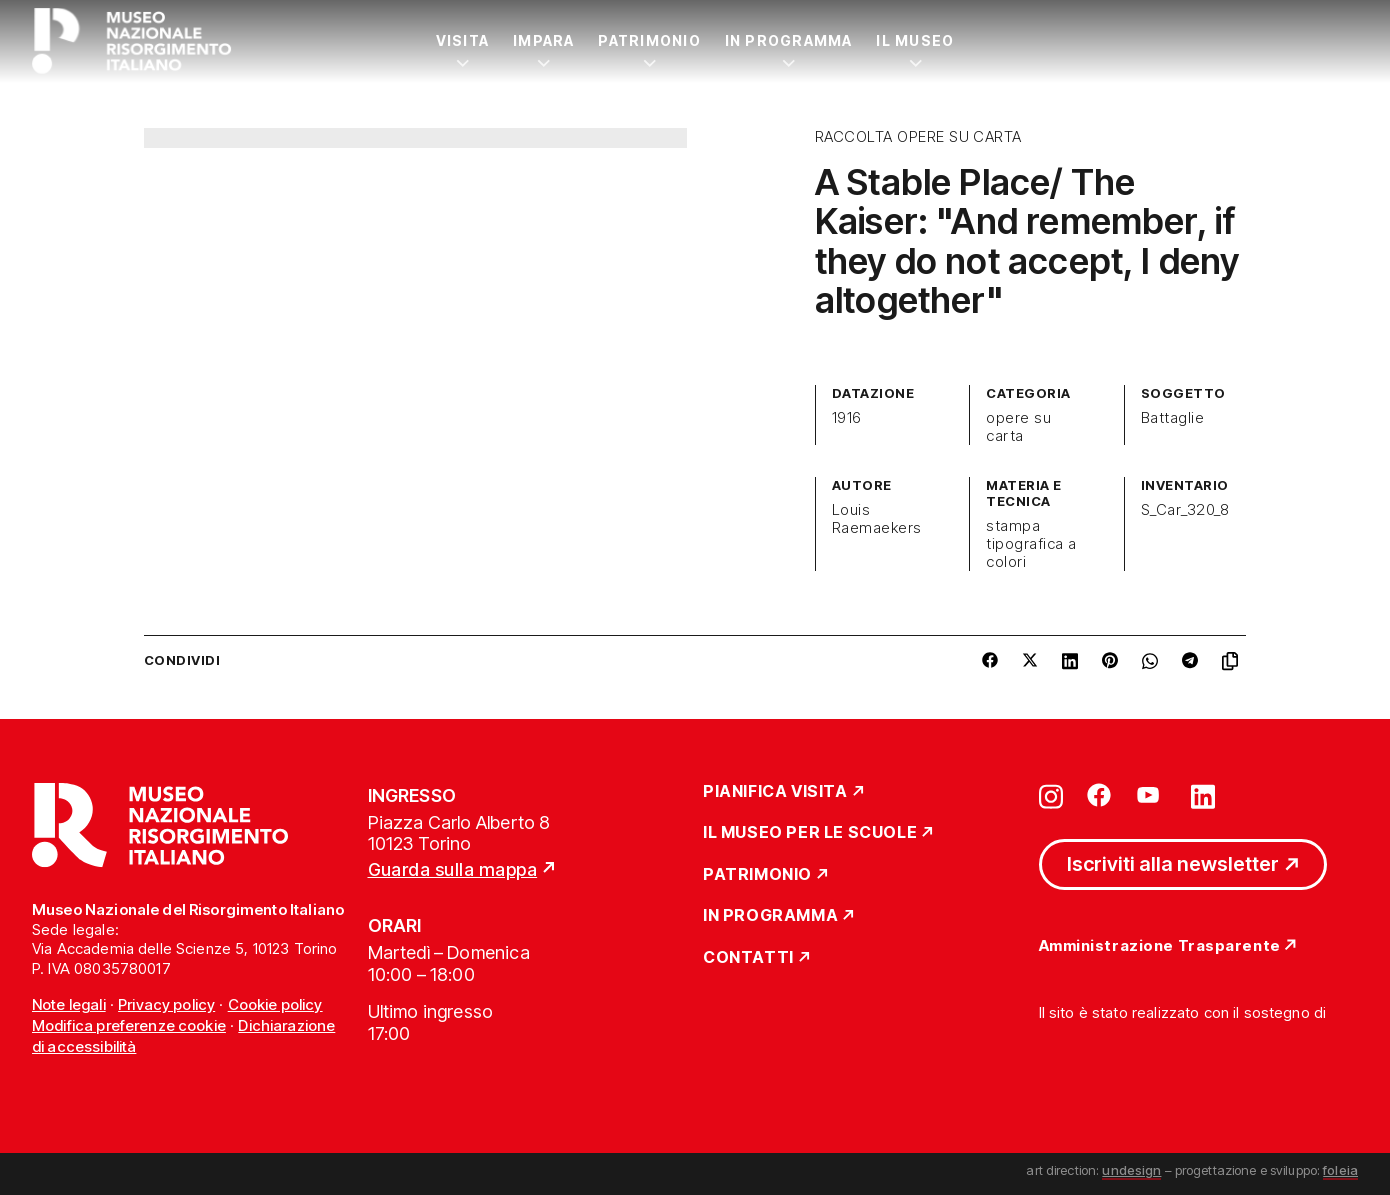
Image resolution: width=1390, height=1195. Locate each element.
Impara (543, 40)
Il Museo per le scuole (810, 833)
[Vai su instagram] (1051, 795)
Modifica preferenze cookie (129, 1025)
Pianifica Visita (775, 792)
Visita (462, 40)
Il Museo (915, 40)
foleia (1340, 1170)
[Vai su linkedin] (1203, 795)
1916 (847, 418)
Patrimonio (649, 40)
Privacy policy (166, 1004)
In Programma (789, 40)
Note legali (69, 1004)
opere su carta (1018, 427)
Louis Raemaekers (877, 519)
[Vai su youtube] (1151, 795)
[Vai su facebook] (1099, 795)
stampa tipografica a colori (1031, 544)
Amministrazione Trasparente (1160, 946)
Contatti (748, 958)
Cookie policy (275, 1004)
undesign (1131, 1170)
